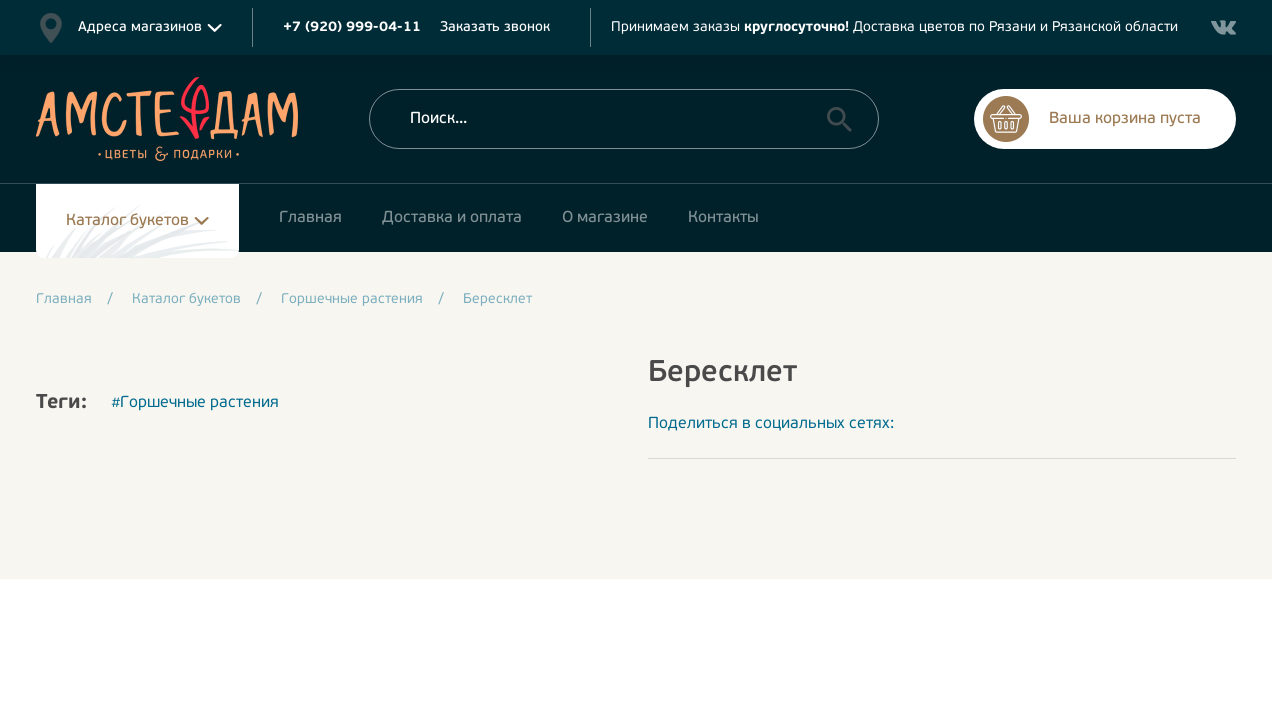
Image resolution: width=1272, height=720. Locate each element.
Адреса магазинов (140, 27)
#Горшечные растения (195, 403)
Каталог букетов (127, 221)
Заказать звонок (495, 27)
